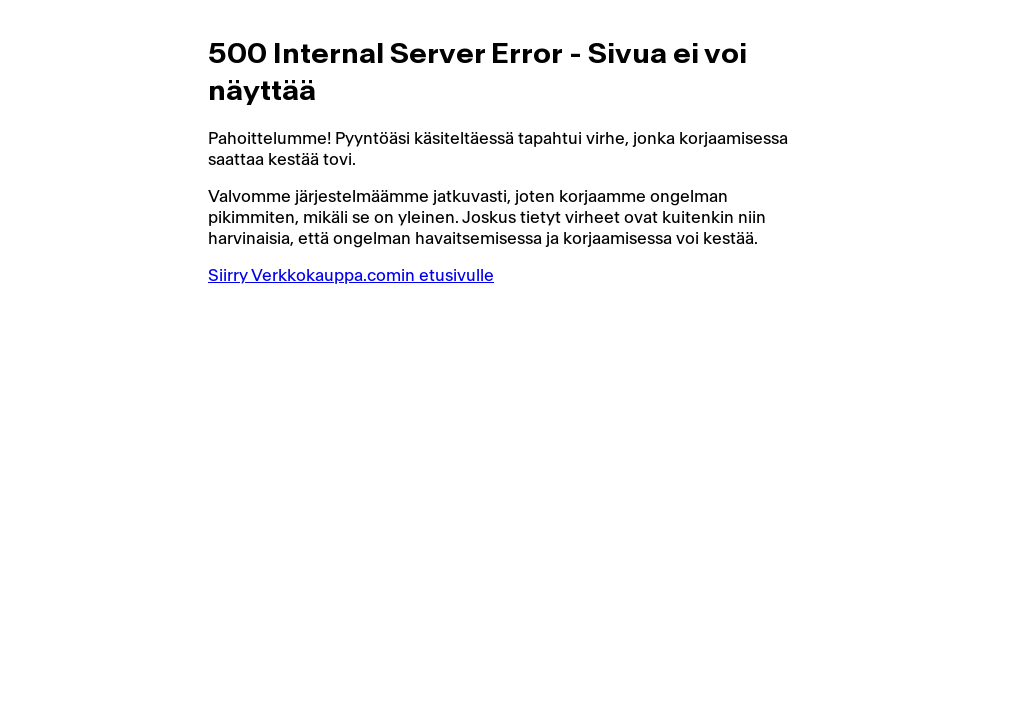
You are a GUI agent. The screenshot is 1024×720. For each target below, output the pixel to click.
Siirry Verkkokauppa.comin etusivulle (351, 275)
